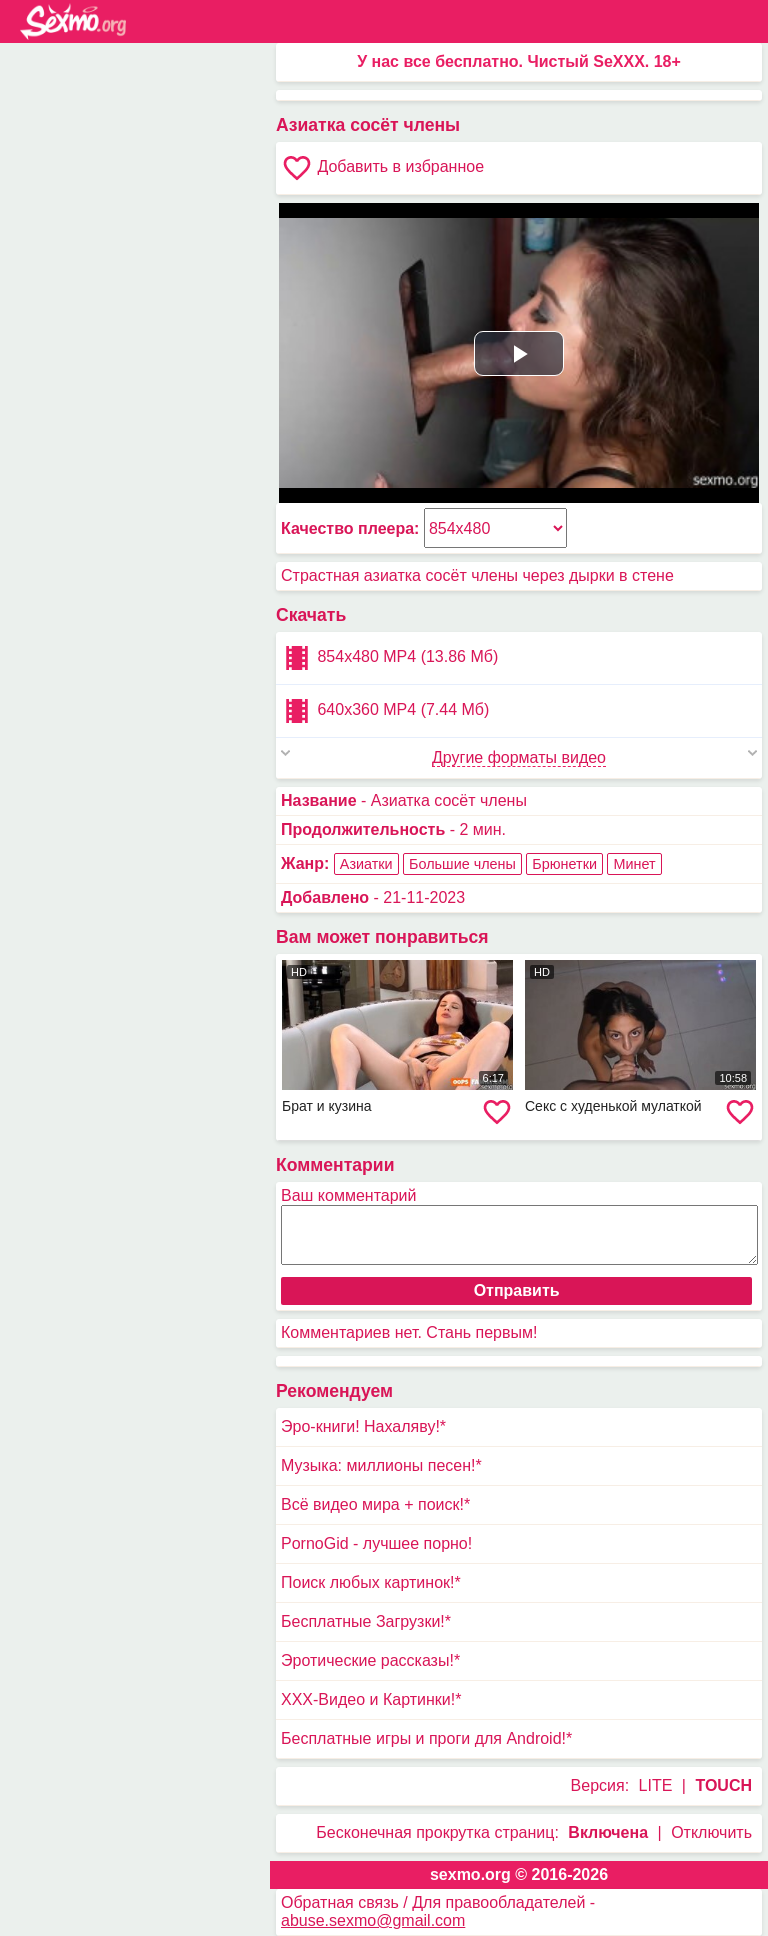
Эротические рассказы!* (370, 1660)
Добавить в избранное (382, 168)
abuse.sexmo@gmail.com (373, 1920)
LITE (656, 1785)
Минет (634, 864)
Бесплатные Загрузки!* (366, 1621)
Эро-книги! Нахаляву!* (363, 1426)
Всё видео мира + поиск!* (375, 1504)
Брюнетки (564, 864)
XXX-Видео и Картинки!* (371, 1699)
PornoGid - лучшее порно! (376, 1543)
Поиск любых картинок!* (371, 1582)
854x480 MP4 (389, 658)
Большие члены (462, 864)
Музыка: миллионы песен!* (381, 1465)
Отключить (711, 1832)
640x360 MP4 (385, 711)
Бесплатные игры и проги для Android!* (426, 1738)
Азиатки (366, 864)
